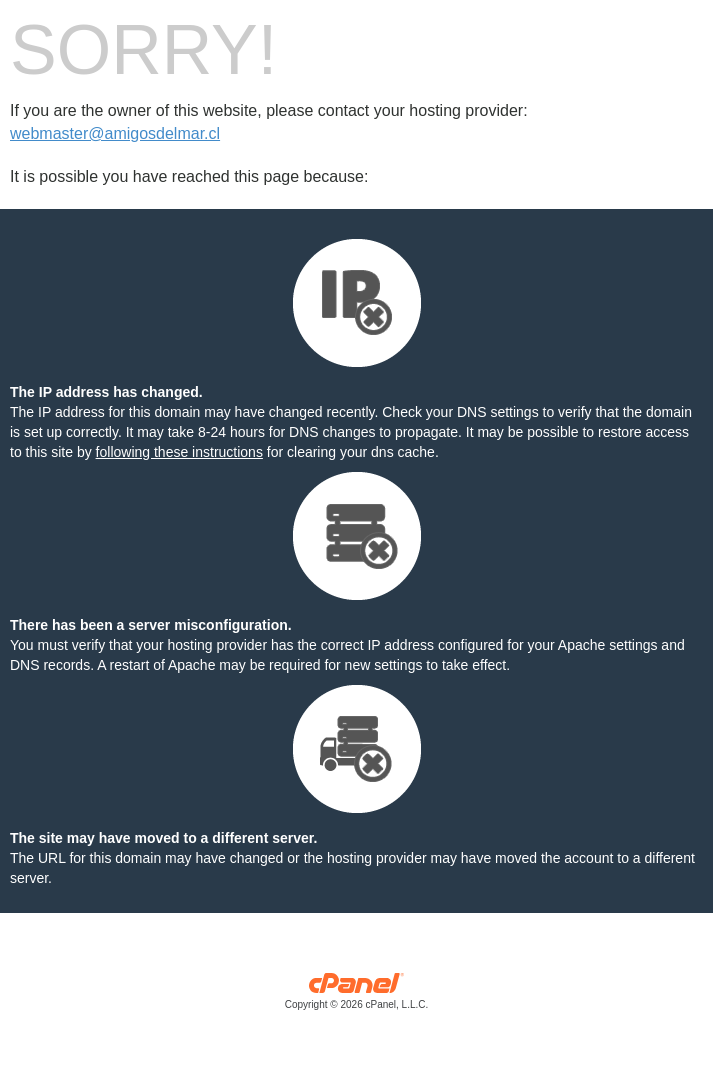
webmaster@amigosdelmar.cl (115, 133)
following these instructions (179, 452)
